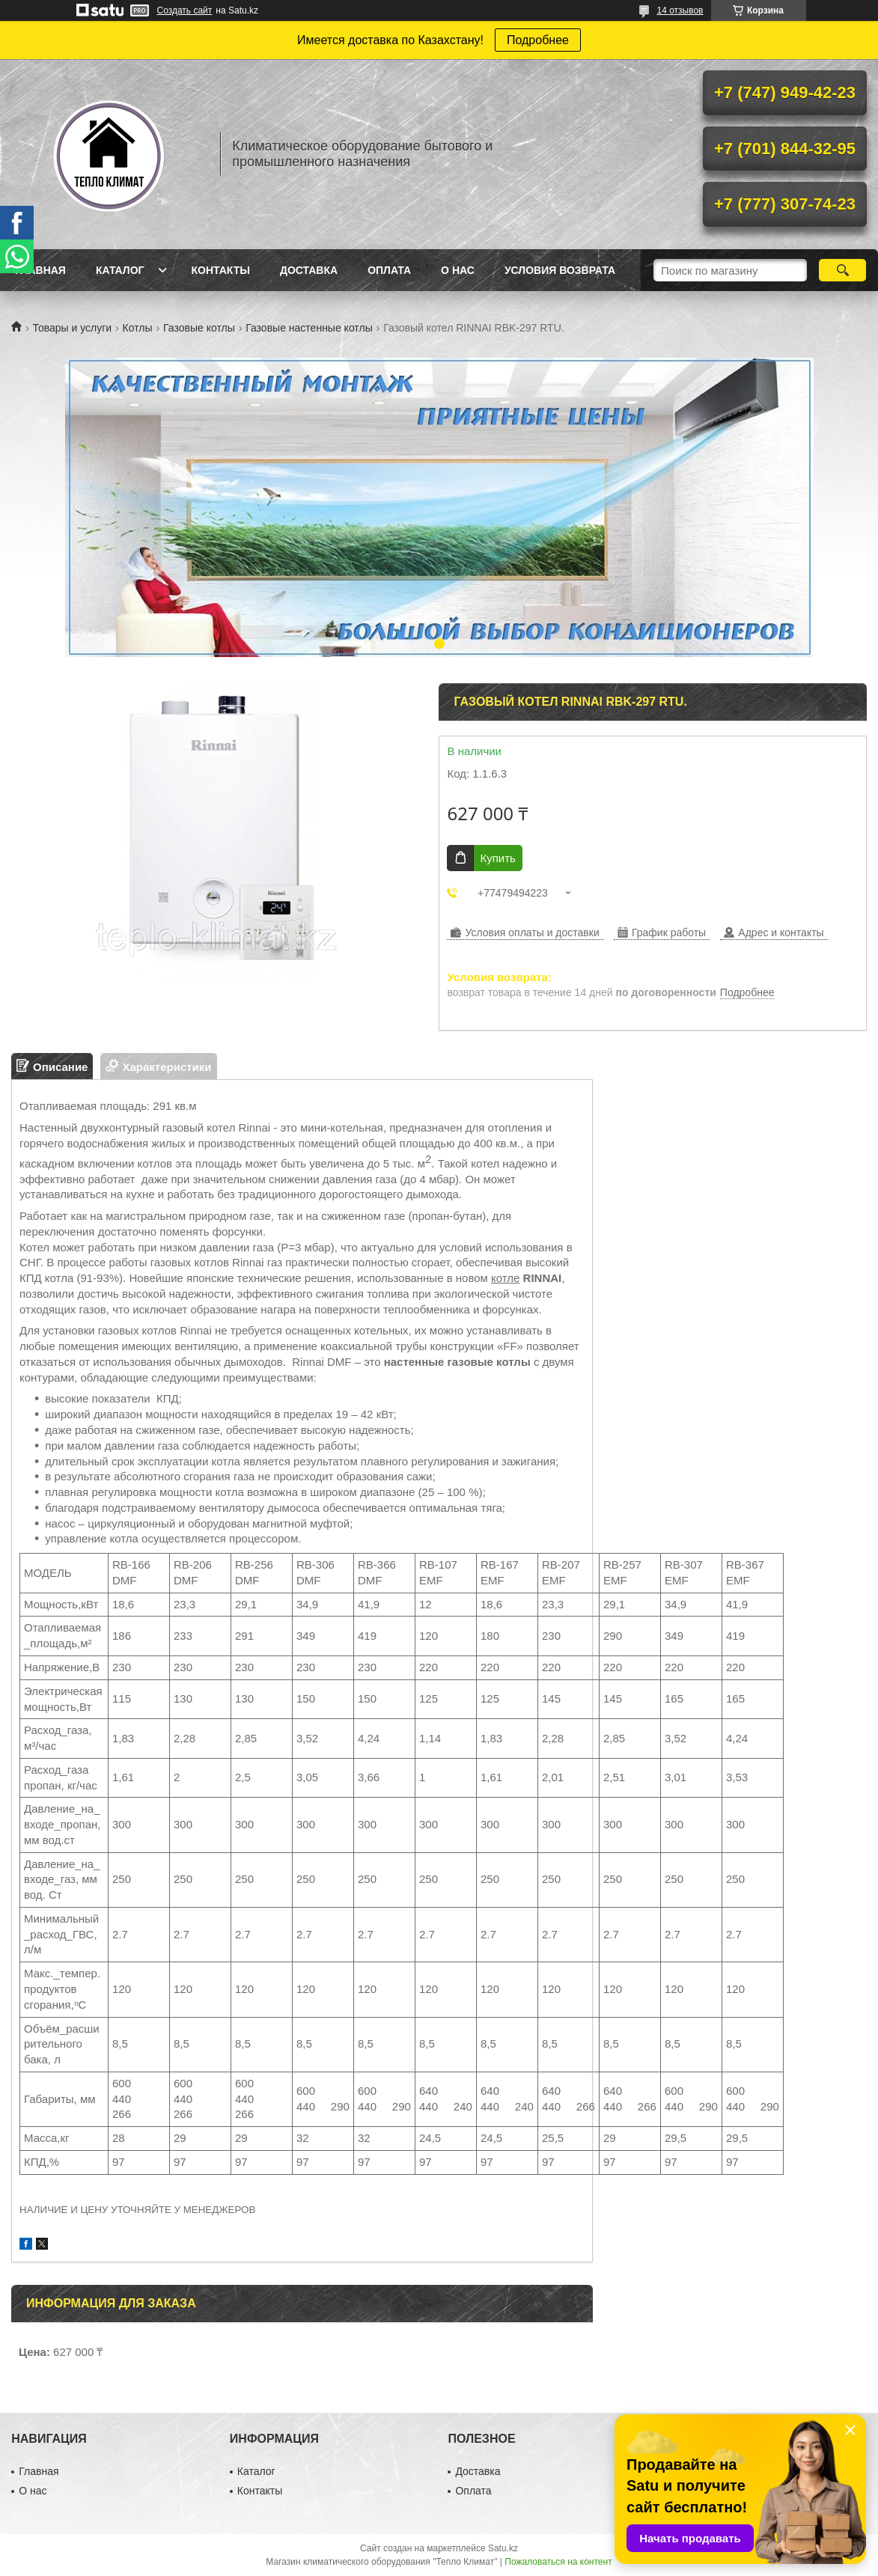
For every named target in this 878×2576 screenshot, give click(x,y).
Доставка (309, 270)
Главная (40, 270)
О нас (458, 270)
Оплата (389, 270)
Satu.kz (503, 2548)
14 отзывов (679, 10)
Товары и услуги (72, 328)
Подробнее (538, 40)
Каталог (120, 270)
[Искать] (842, 270)
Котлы (138, 328)
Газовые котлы (199, 328)
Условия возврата (559, 270)
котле (505, 1278)
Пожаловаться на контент (558, 2562)
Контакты (220, 270)
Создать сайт (185, 10)
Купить (497, 858)
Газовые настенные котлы (309, 328)
